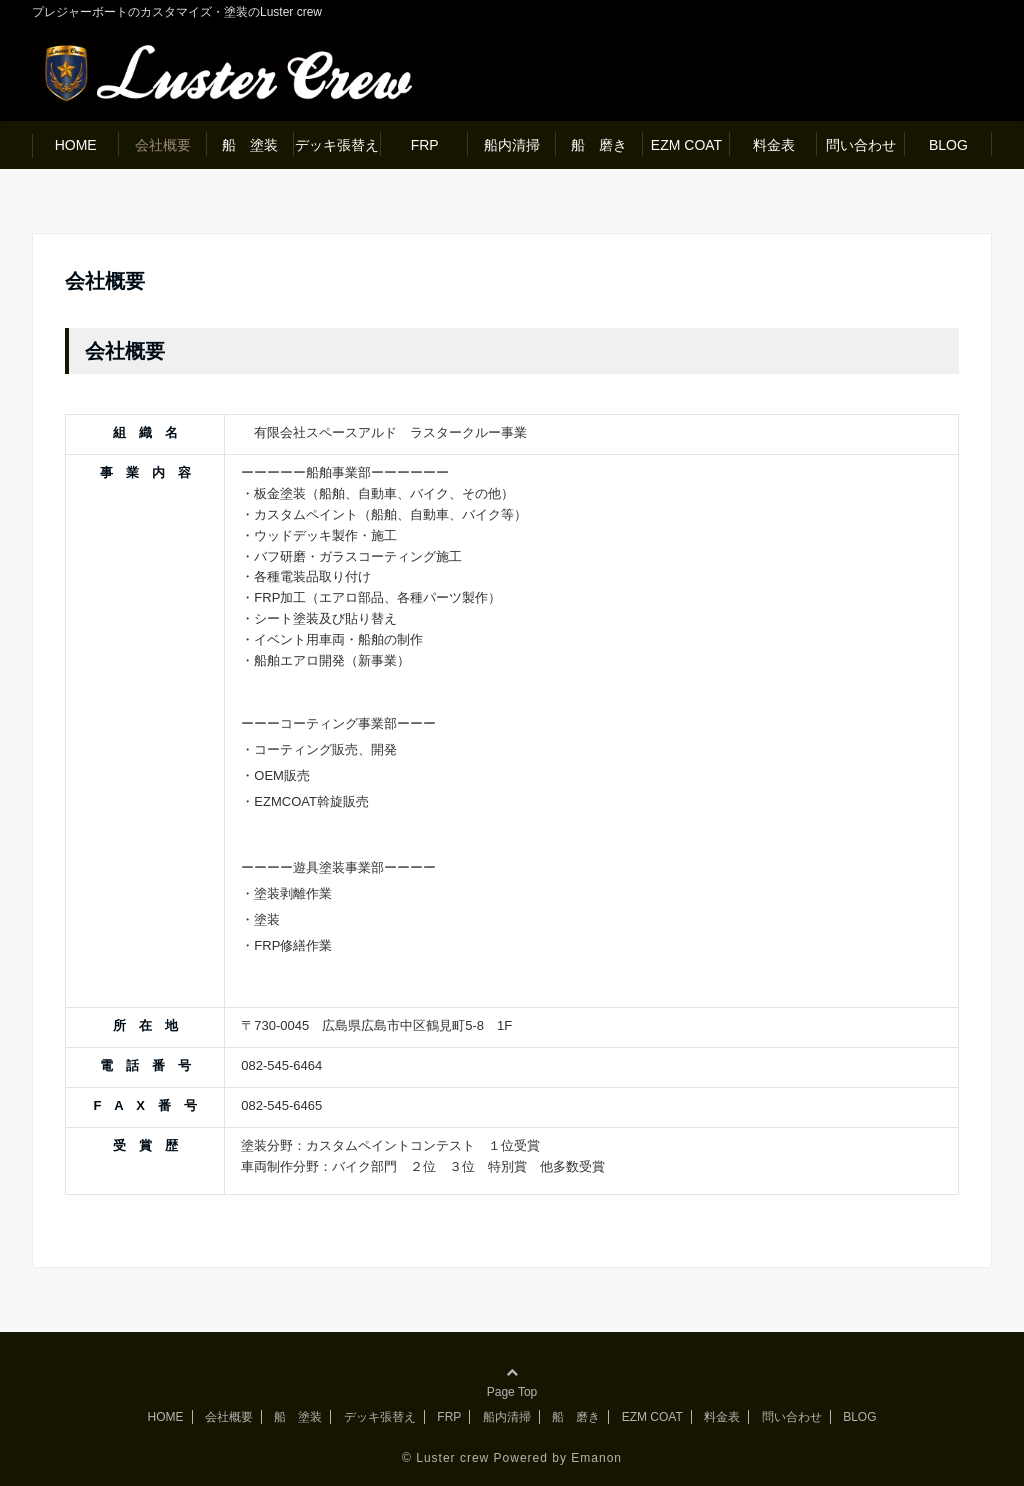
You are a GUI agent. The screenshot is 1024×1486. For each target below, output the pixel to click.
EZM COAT (686, 145)
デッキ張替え (337, 145)
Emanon (596, 1458)
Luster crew (452, 1458)
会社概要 (163, 145)
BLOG (948, 145)
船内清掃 (512, 145)
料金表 (774, 145)
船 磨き (599, 145)
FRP (425, 145)
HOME (76, 145)
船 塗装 (250, 145)
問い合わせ (861, 145)
